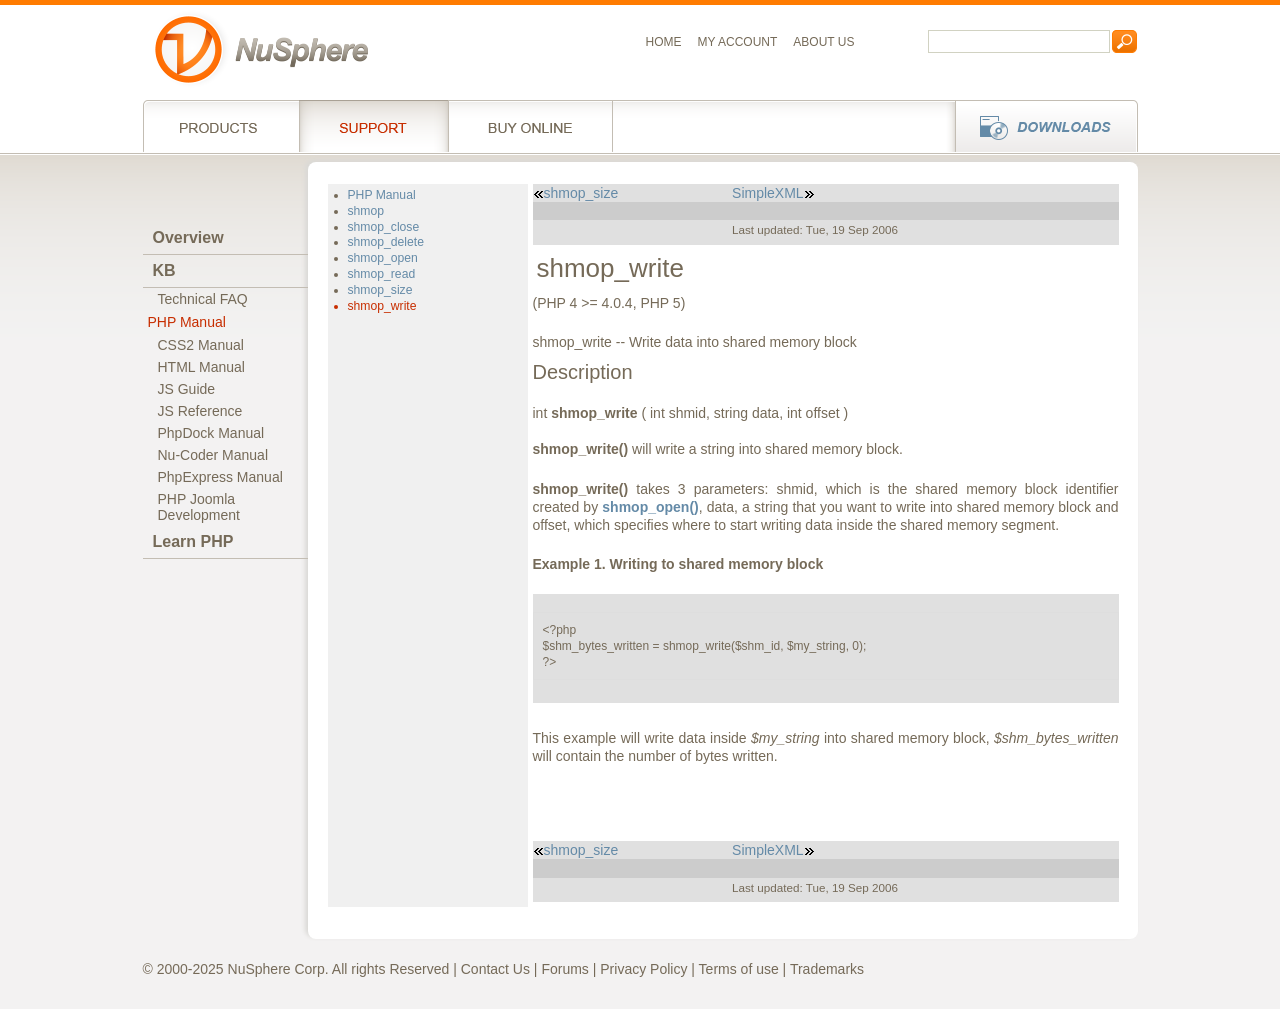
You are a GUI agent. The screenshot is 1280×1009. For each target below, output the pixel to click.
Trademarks (827, 969)
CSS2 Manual (201, 345)
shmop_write (382, 306)
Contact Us (495, 969)
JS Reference (200, 411)
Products (221, 126)
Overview (188, 237)
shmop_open (383, 258)
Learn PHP (193, 541)
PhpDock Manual (211, 433)
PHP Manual (187, 322)
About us (823, 42)
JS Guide (187, 389)
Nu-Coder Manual (213, 455)
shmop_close (384, 227)
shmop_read (382, 274)
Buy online (530, 126)
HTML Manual (201, 367)
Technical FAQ (203, 299)
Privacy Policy (643, 969)
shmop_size (380, 290)
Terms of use (739, 969)
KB (164, 270)
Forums (564, 969)
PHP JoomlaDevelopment (199, 507)
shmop (366, 211)
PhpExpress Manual (220, 477)
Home (664, 42)
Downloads (1040, 126)
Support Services (373, 126)
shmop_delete (386, 242)
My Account (738, 42)
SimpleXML (773, 193)
